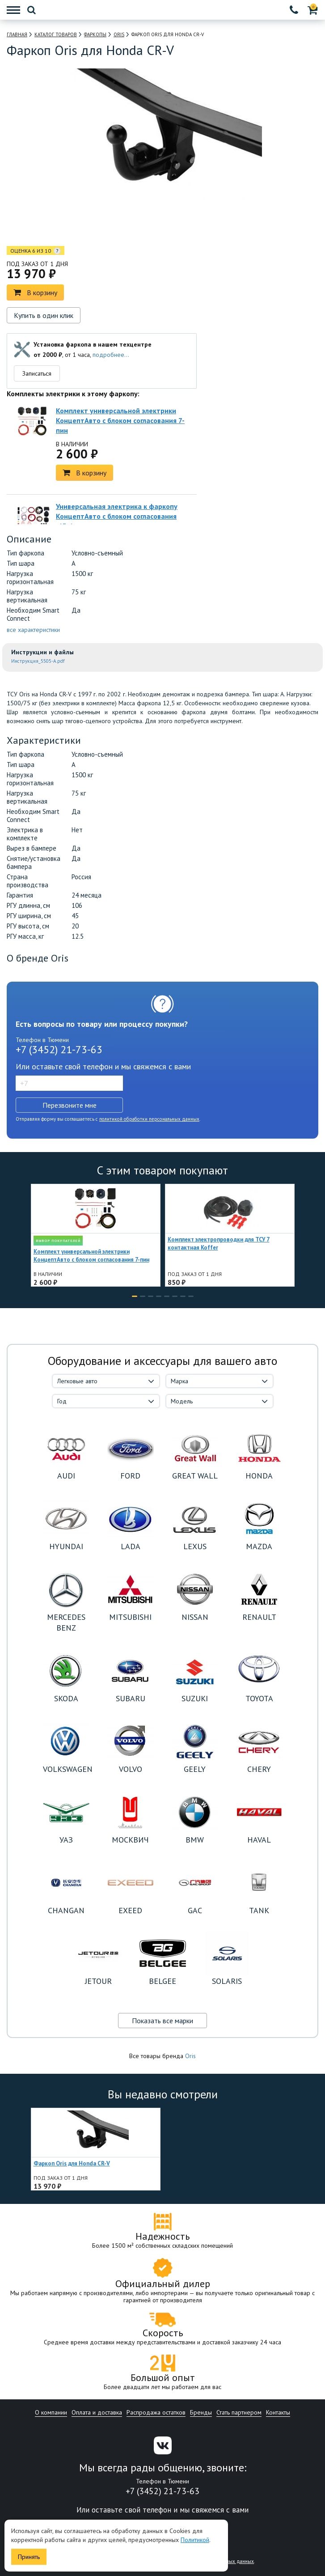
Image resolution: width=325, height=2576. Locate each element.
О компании (51, 2412)
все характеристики (33, 630)
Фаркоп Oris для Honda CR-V (72, 2163)
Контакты (278, 2412)
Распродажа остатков (156, 2412)
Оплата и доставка (97, 2412)
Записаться (36, 373)
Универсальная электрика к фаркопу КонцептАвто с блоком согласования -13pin (116, 516)
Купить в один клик (43, 315)
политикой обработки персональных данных (149, 1119)
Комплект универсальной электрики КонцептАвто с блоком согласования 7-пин (120, 420)
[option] (124, 223)
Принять (29, 2557)
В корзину (35, 292)
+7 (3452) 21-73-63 (59, 1049)
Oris (190, 2056)
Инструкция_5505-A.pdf (38, 661)
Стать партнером (239, 2412)
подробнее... (111, 355)
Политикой (195, 2540)
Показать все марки (162, 2020)
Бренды (201, 2412)
